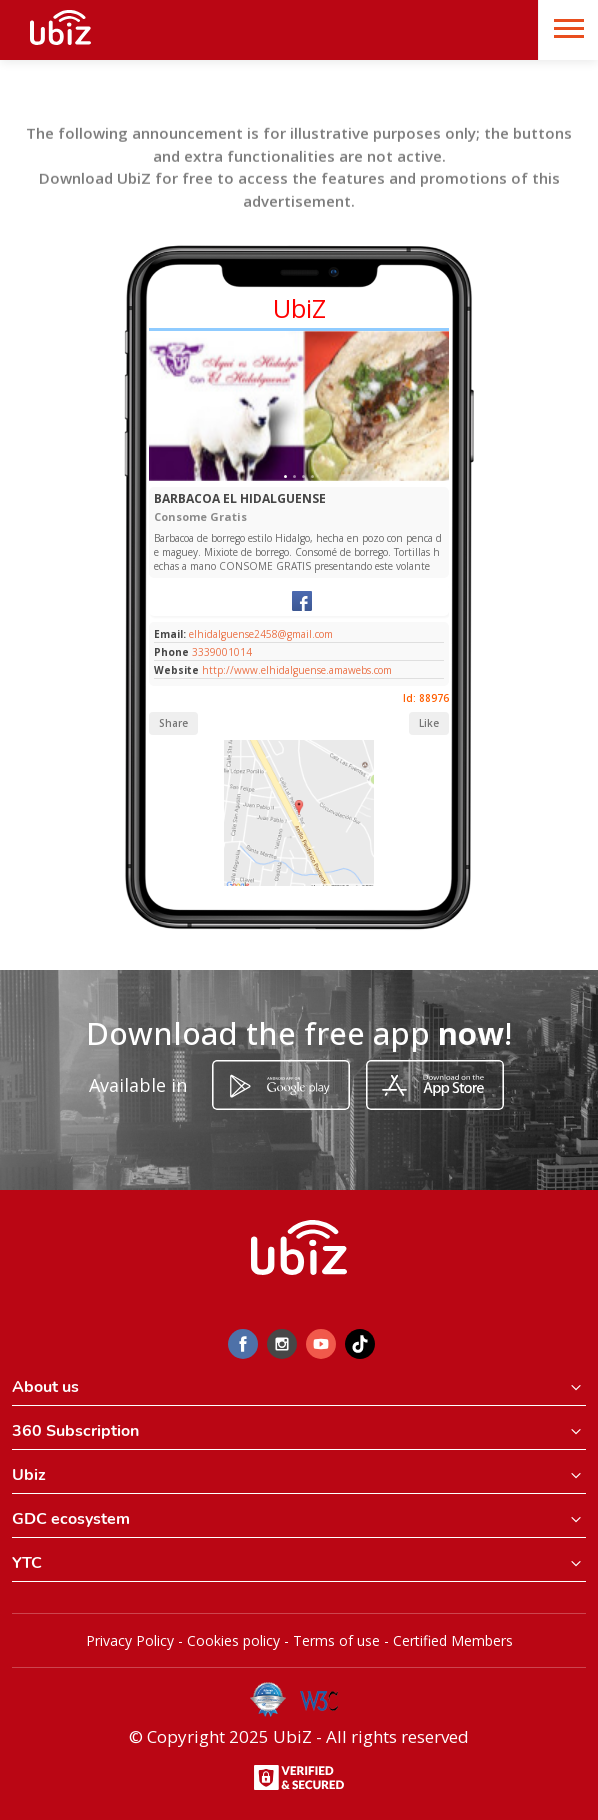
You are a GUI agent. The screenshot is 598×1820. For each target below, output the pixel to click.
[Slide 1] (285, 476)
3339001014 (222, 652)
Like (429, 723)
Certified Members (453, 1640)
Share (173, 723)
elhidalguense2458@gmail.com (259, 634)
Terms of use (336, 1640)
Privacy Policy (130, 1640)
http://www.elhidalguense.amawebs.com (297, 670)
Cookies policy (233, 1640)
